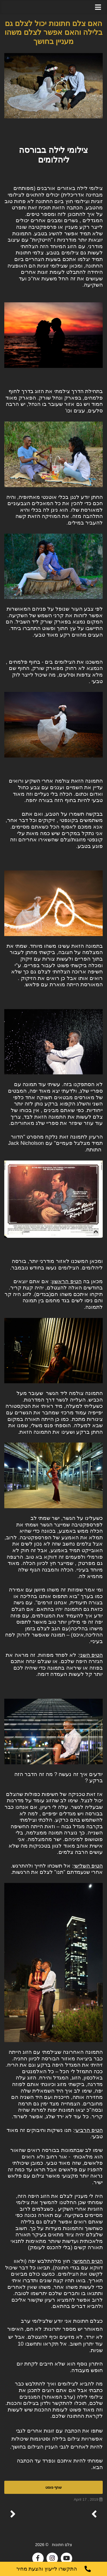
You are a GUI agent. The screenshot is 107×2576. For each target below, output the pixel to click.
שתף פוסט (53, 2487)
